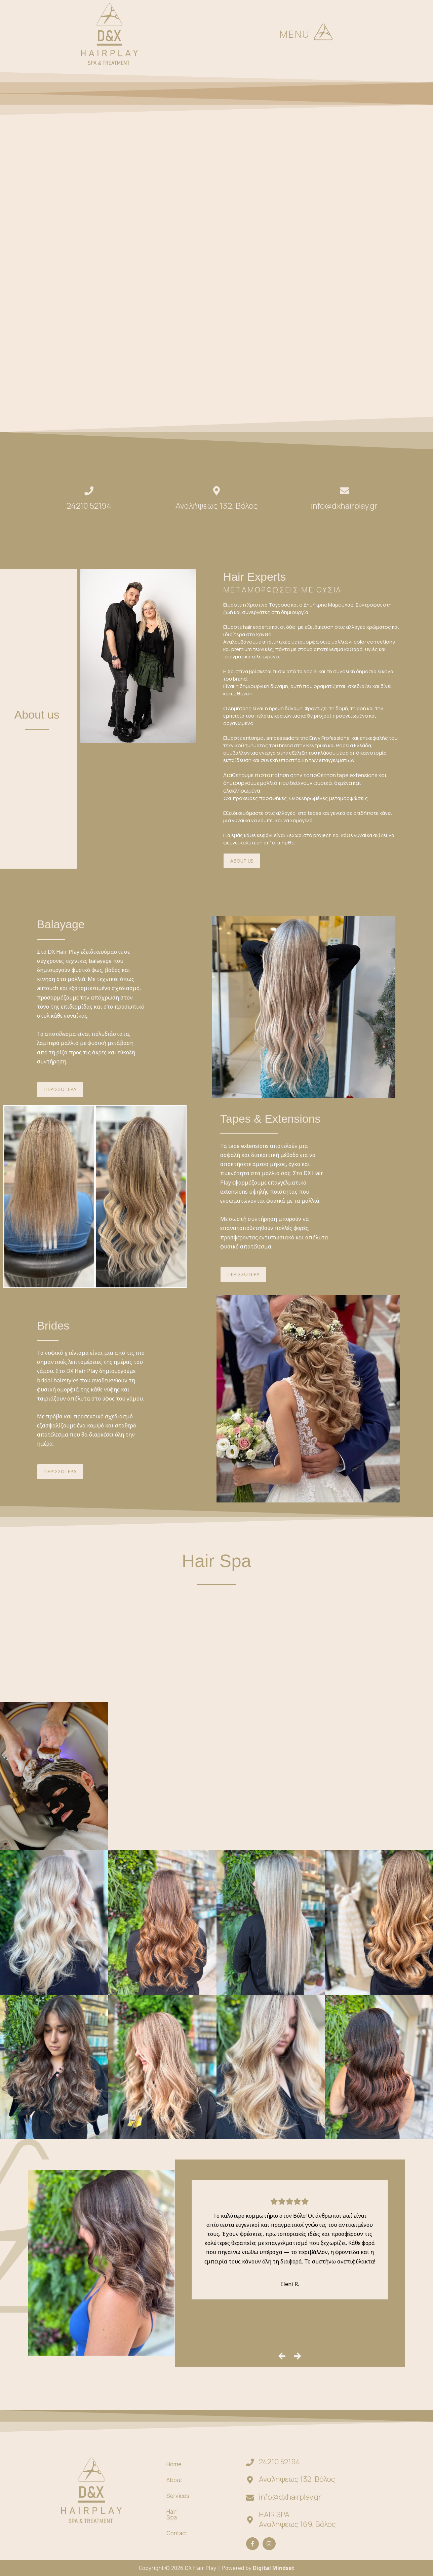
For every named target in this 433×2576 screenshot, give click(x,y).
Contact (176, 2530)
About (174, 2483)
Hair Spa (216, 1561)
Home (174, 2467)
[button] (323, 34)
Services (177, 2499)
